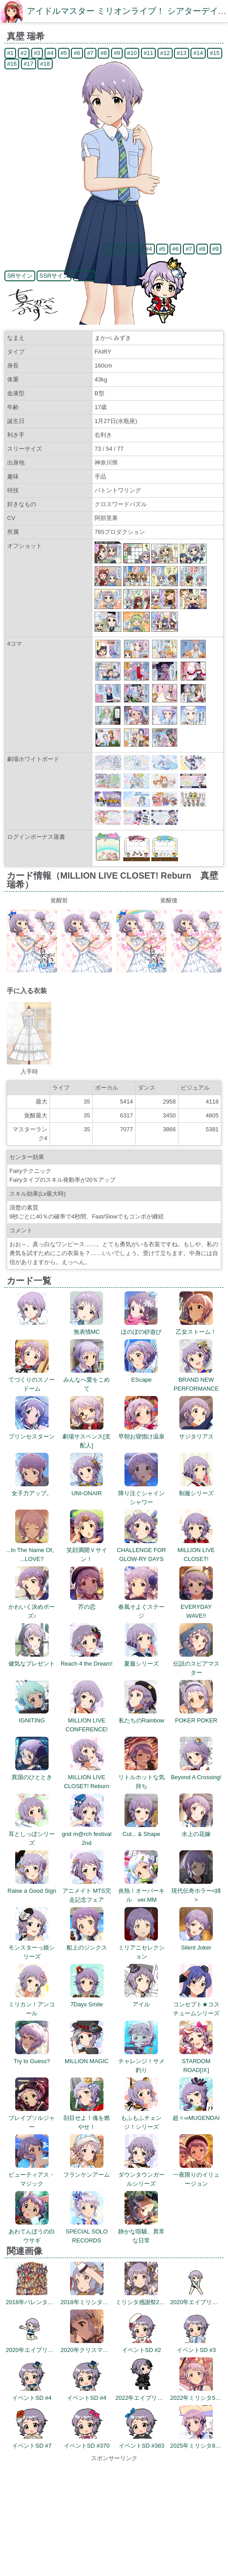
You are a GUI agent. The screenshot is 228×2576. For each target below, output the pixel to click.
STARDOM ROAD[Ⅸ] (196, 2061)
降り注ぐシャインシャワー (141, 1493)
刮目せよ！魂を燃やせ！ (86, 2118)
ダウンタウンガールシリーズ (141, 2174)
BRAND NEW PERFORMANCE (196, 1379)
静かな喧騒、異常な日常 (141, 2231)
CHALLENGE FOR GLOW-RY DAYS (141, 1550)
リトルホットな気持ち (141, 1777)
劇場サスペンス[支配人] (86, 1436)
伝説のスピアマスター (196, 1663)
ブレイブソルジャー (31, 2118)
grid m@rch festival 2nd (86, 1834)
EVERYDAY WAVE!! (196, 1607)
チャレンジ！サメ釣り (141, 2061)
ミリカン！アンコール (31, 2004)
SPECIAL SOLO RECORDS (87, 2231)
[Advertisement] (114, 2519)
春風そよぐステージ (141, 1607)
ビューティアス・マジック (31, 2174)
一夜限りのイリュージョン (196, 2174)
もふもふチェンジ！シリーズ (141, 2118)
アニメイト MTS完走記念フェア (86, 1890)
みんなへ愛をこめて (86, 1379)
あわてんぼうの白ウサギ (31, 2231)
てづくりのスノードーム (31, 1379)
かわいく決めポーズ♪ (31, 1607)
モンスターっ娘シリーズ (31, 1947)
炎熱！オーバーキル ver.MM (141, 1890)
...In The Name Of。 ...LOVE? (32, 1550)
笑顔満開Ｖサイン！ (86, 1550)
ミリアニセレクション (141, 1947)
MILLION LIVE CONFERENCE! (87, 1720)
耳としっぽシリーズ (31, 1834)
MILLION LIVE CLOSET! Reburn (86, 1777)
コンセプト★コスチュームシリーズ (196, 2004)
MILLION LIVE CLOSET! (196, 1550)
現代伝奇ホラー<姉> (196, 1890)
